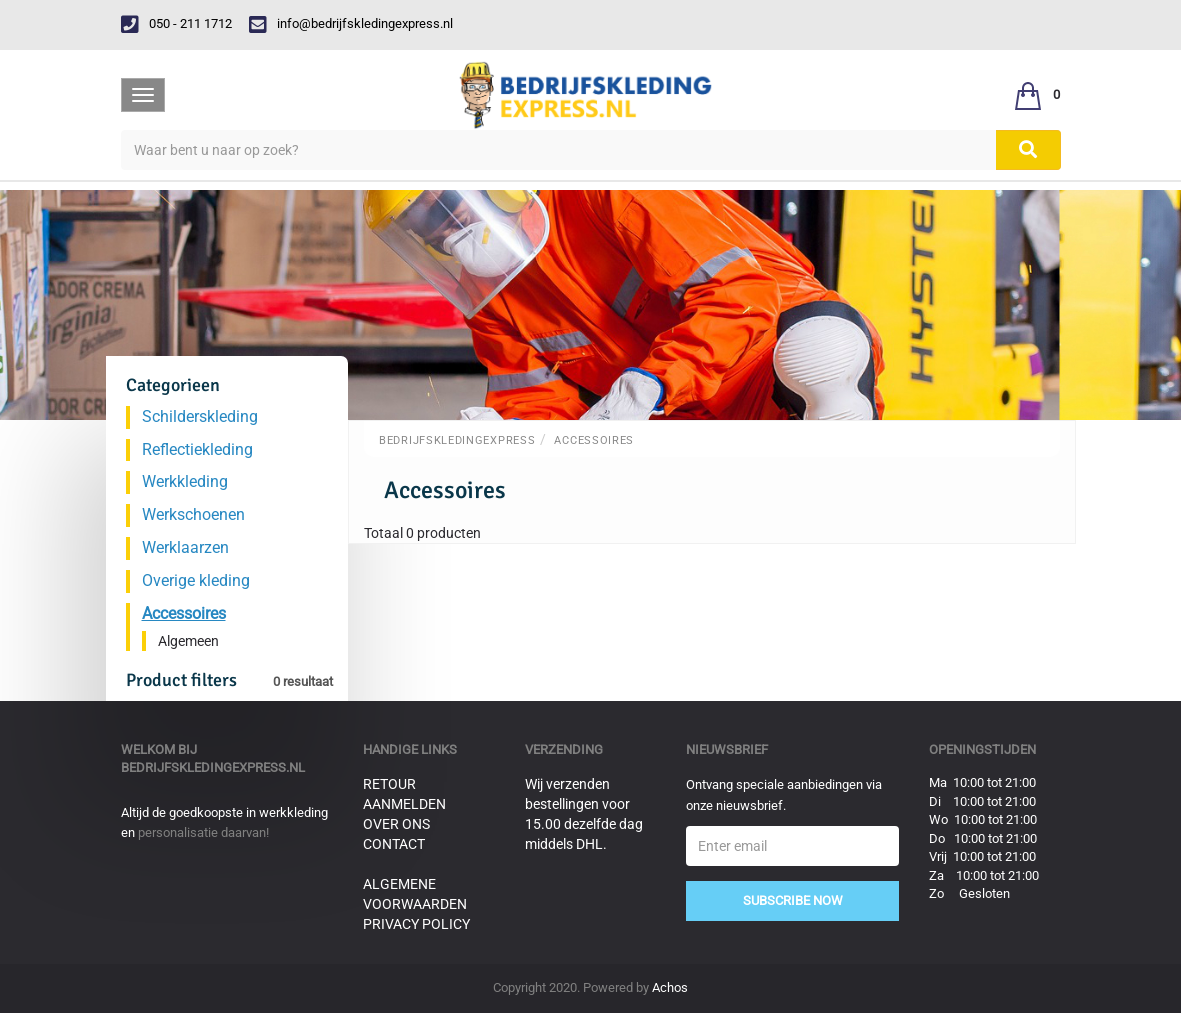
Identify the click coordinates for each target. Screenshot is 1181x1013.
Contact (394, 844)
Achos (670, 987)
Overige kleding (196, 580)
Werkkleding (185, 481)
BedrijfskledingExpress (457, 440)
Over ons (396, 824)
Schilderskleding (200, 416)
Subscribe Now (793, 900)
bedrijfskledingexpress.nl (213, 767)
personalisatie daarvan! (203, 832)
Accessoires (594, 440)
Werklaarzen (185, 547)
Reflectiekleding (197, 449)
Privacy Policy (416, 924)
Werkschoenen (193, 514)
